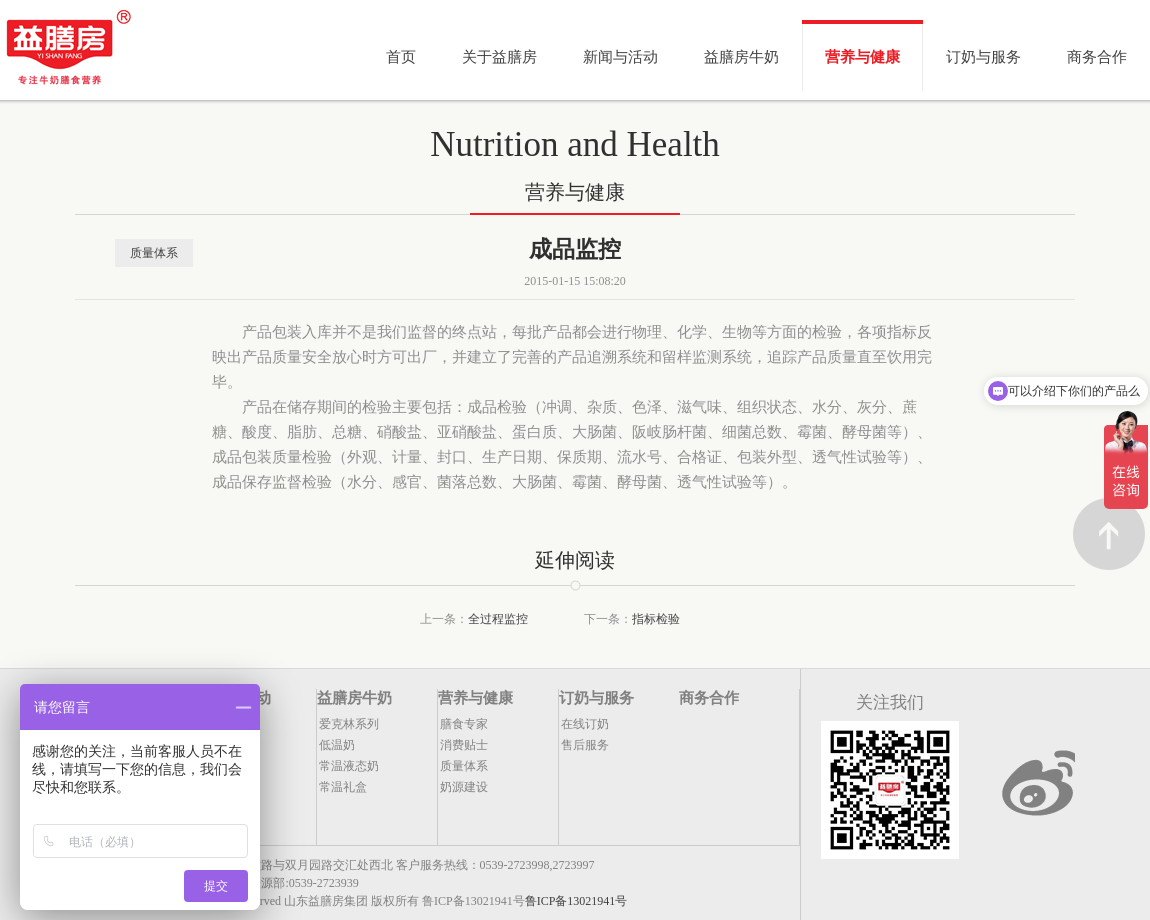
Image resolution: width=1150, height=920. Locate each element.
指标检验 (656, 619)
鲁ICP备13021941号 (576, 901)
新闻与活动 (620, 57)
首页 (401, 57)
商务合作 (1097, 57)
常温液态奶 (349, 766)
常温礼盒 (343, 787)
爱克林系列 (349, 724)
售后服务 (585, 745)
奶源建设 (464, 787)
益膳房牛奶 (741, 57)
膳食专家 (464, 724)
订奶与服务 (983, 57)
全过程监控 (498, 619)
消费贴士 (464, 745)
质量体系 (154, 253)
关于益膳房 (499, 57)
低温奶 (337, 745)
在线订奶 (585, 724)
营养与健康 (862, 57)
